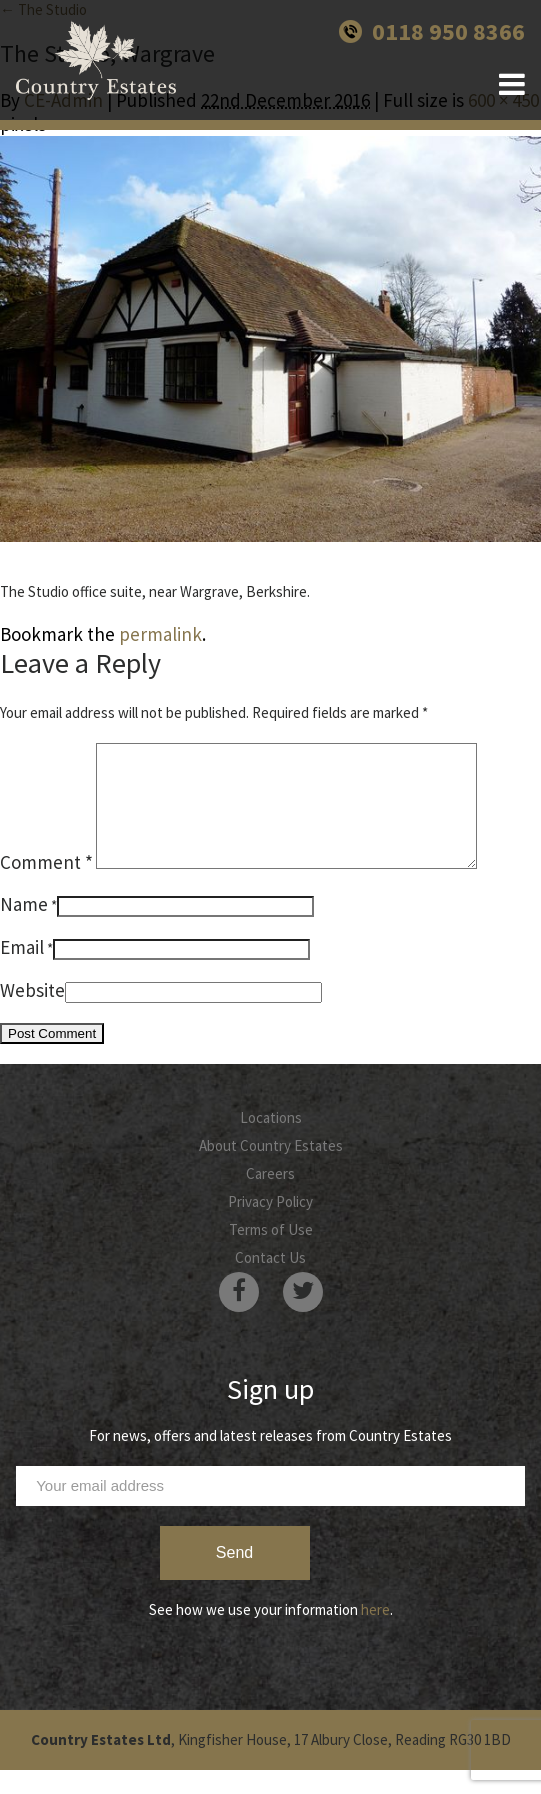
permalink (160, 634)
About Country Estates (271, 1169)
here (375, 1633)
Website (32, 1014)
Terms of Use (271, 1253)
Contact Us (270, 1281)
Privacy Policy (270, 1225)
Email (22, 971)
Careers (270, 1197)
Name (24, 928)
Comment (46, 886)
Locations (271, 1141)
